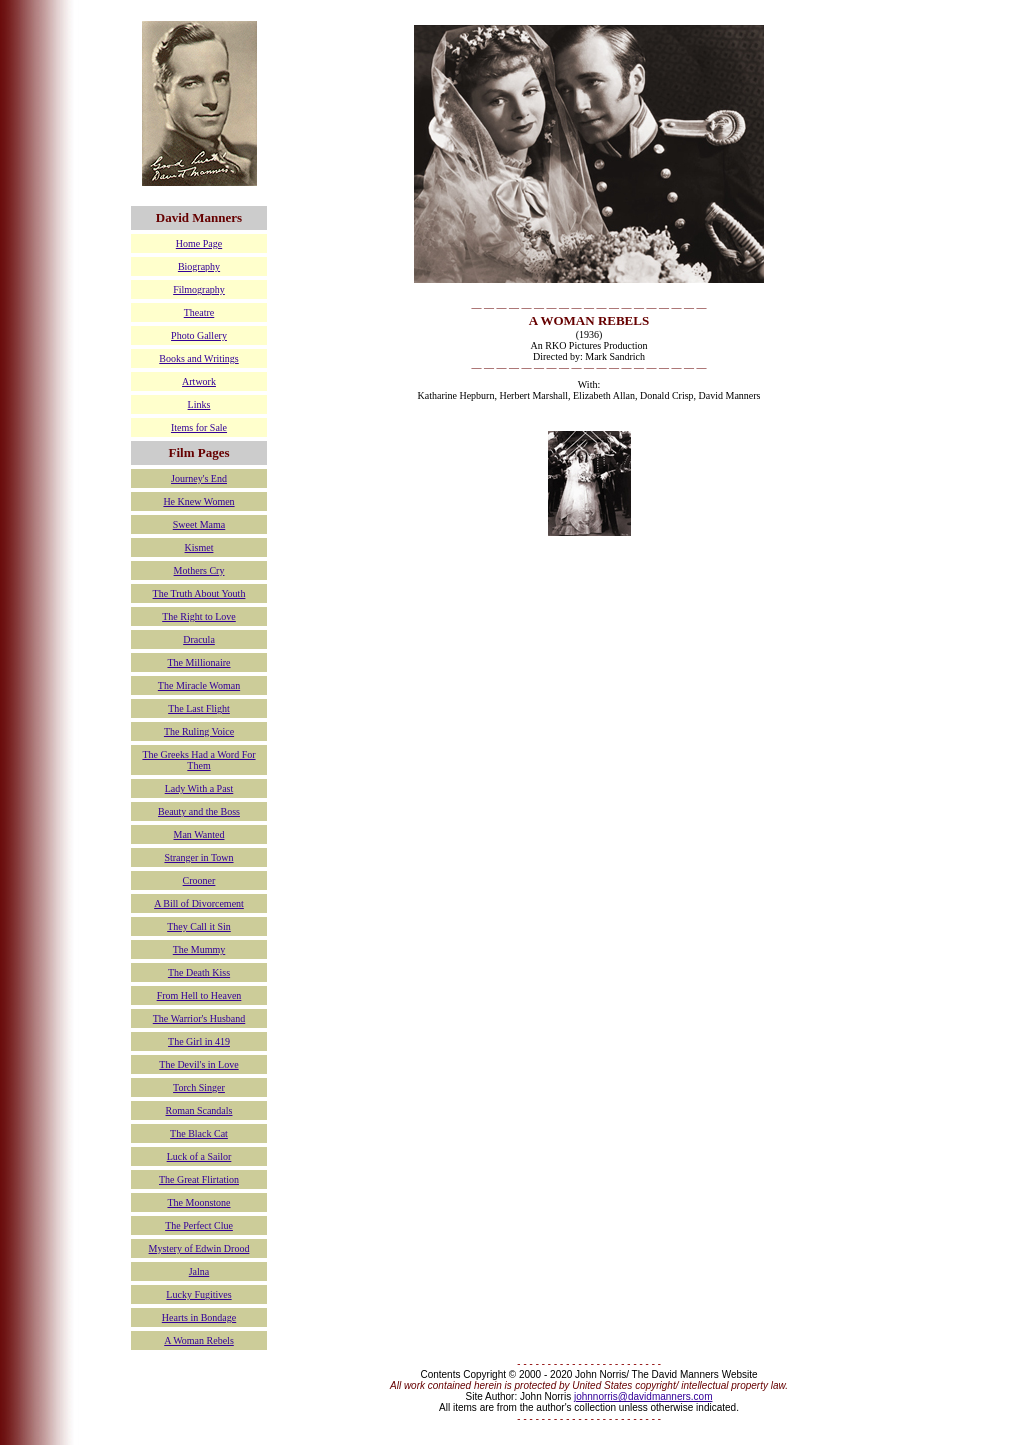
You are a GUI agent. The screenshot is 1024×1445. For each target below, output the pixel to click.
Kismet (199, 547)
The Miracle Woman (199, 685)
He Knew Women (198, 501)
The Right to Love (199, 616)
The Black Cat (199, 1133)
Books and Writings (198, 358)
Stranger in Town (198, 857)
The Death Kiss (199, 972)
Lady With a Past (199, 788)
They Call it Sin (199, 926)
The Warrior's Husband (199, 1018)
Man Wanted (199, 834)
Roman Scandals (199, 1110)
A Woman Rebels (199, 1340)
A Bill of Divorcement (199, 903)
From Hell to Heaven (199, 995)
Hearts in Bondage (199, 1317)
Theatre (199, 312)
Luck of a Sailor (199, 1156)
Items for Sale (199, 427)
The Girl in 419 (199, 1041)
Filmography (199, 289)
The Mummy (199, 949)
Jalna (199, 1271)
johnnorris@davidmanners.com (643, 1396)
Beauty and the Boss (199, 811)
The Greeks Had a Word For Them (198, 760)
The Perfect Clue (199, 1225)
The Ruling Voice (199, 731)
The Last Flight (199, 708)
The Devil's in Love (198, 1064)
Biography (199, 266)
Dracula (199, 639)
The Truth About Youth (199, 593)
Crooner (199, 880)
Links (199, 404)
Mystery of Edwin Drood (199, 1248)
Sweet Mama (199, 524)
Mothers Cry (199, 570)
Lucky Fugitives (198, 1294)
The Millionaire (198, 662)
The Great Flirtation (199, 1179)
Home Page (199, 243)
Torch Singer (199, 1087)
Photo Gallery (199, 335)
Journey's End (199, 478)
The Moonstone (198, 1202)
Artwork (199, 381)
